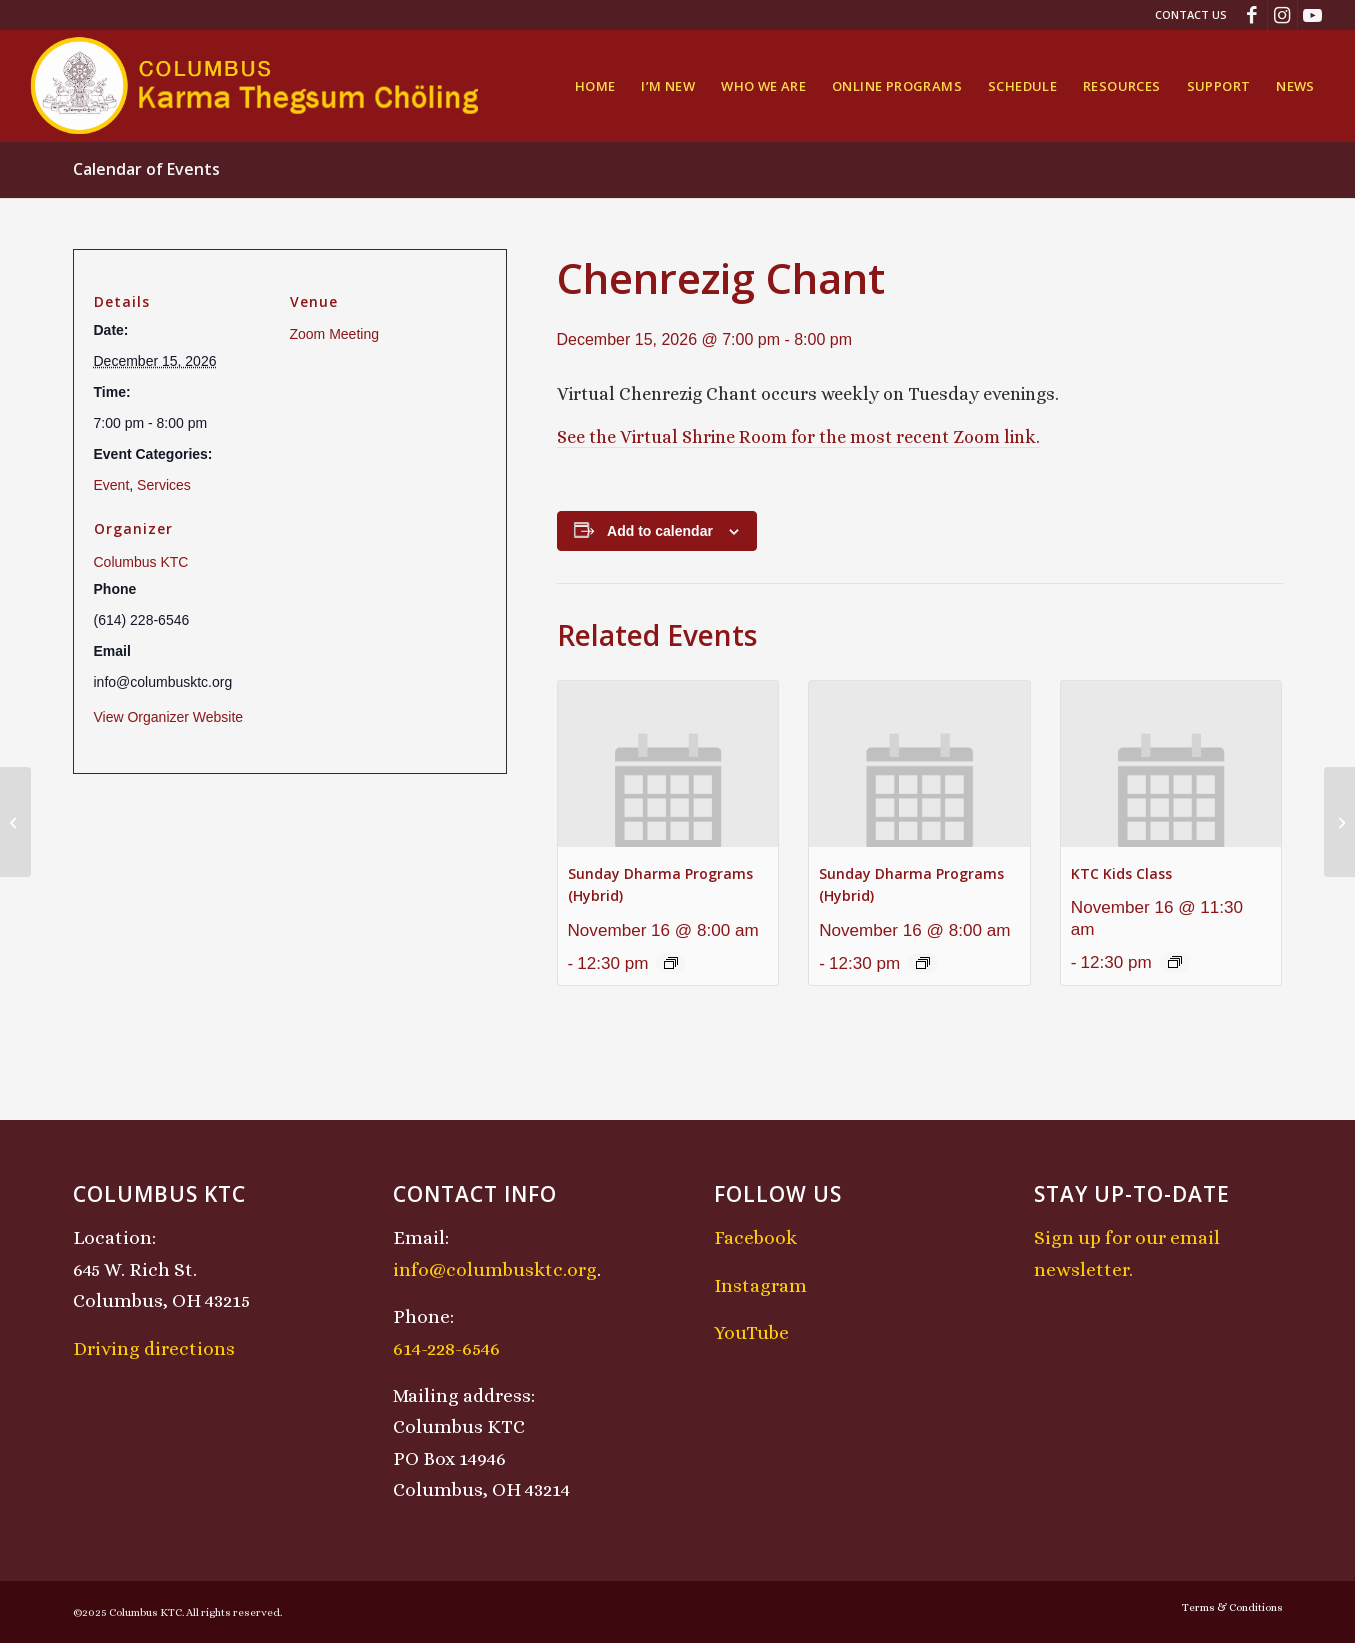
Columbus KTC (141, 562)
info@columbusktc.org (495, 1269)
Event (112, 485)
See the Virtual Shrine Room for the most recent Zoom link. (798, 437)
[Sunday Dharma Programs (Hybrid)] (15, 822)
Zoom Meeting (334, 334)
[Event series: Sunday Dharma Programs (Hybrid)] (671, 963)
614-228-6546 (446, 1348)
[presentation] (668, 763)
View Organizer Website (169, 717)
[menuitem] (1186, 15)
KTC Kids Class (1121, 873)
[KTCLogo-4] (256, 86)
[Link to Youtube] (1313, 15)
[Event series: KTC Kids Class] (1175, 962)
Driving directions (154, 1348)
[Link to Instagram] (1282, 15)
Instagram (760, 1285)
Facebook (755, 1237)
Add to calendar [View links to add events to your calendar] (660, 531)
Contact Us (1191, 14)
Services (164, 485)
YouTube (751, 1332)
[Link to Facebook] (1252, 15)
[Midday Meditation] (1339, 822)
